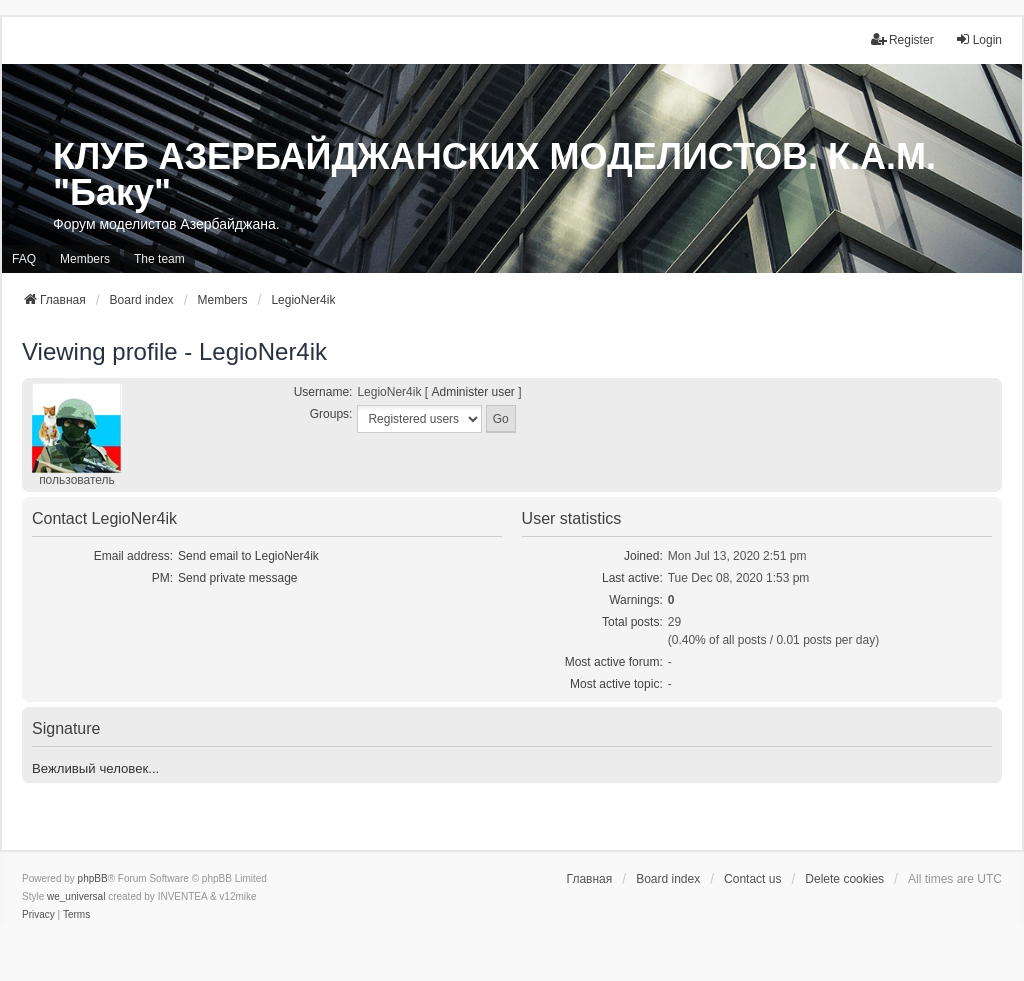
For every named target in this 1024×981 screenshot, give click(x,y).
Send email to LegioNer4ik (248, 556)
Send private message (237, 578)
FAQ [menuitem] (24, 259)
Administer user (472, 392)
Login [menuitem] (978, 39)
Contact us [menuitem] (752, 879)
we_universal (76, 896)
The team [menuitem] (159, 259)
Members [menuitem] (85, 259)
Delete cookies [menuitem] (844, 879)
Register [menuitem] (902, 39)
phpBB (93, 878)
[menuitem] (38, 915)
